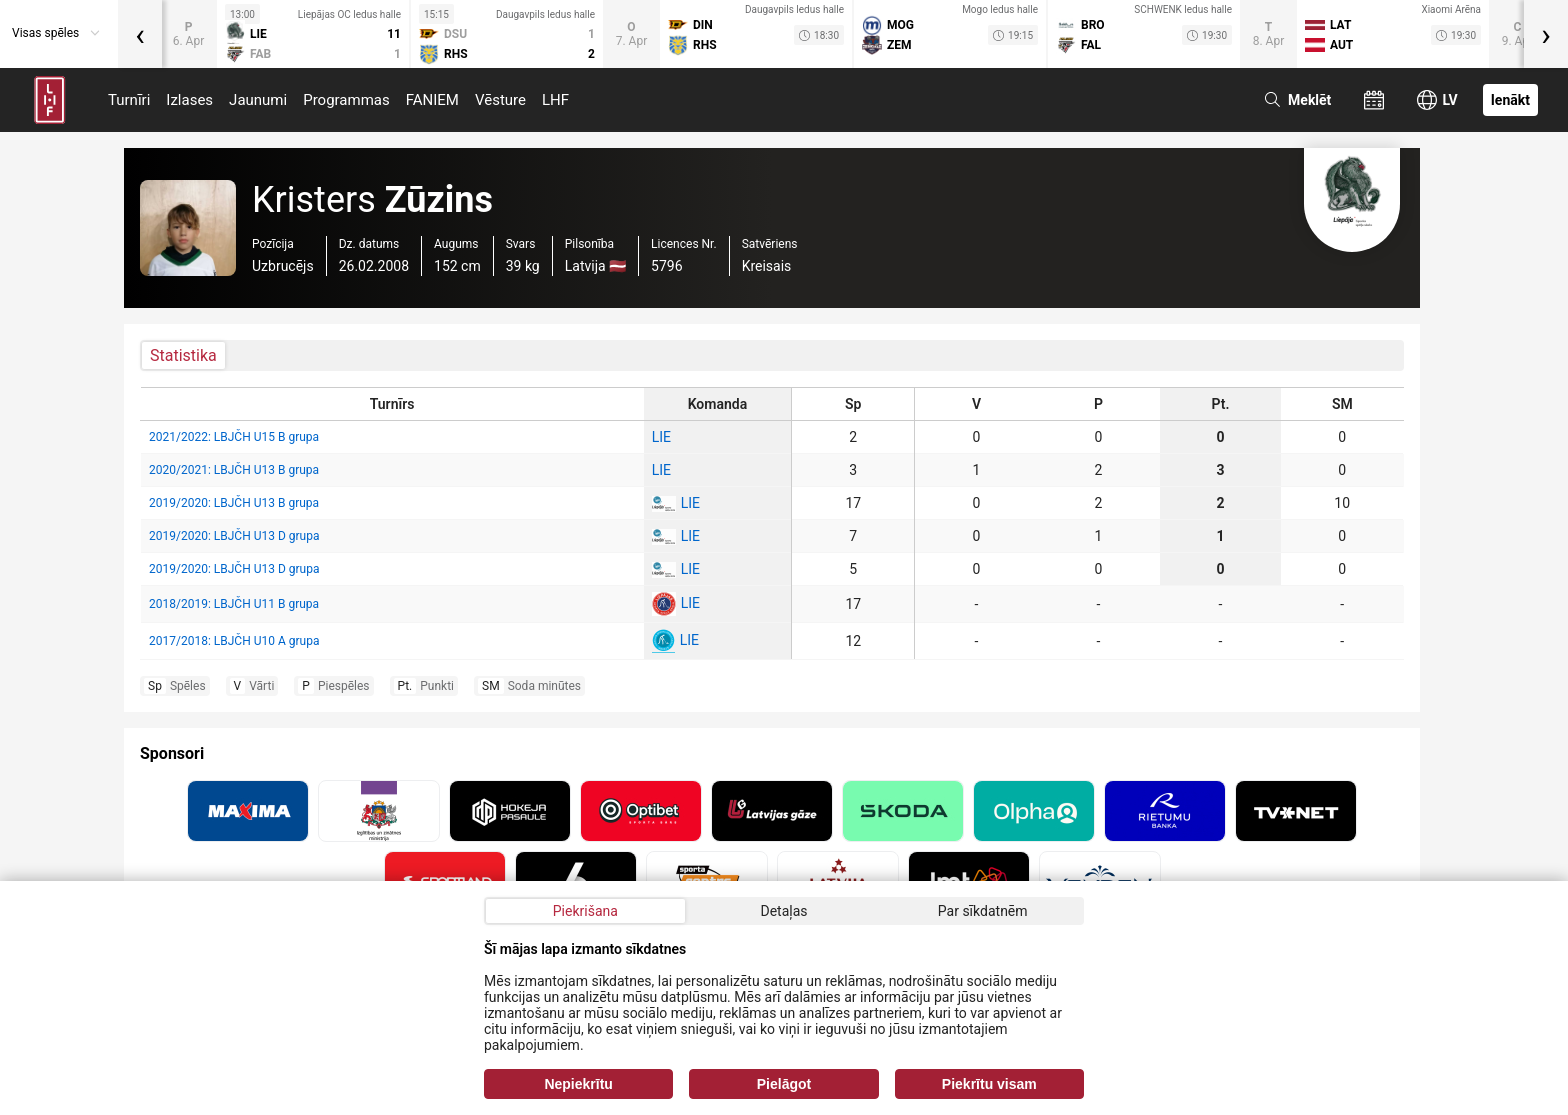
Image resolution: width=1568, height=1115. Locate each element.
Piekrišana (585, 911)
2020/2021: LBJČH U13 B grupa (234, 470)
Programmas (346, 100)
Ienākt (1510, 100)
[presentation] (140, 34)
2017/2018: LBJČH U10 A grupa (234, 641)
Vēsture (500, 100)
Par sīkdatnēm (983, 911)
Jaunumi (258, 100)
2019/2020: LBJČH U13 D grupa (234, 536)
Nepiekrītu (578, 1084)
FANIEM (432, 100)
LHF (555, 100)
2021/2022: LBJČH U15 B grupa (234, 437)
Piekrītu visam (989, 1084)
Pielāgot (784, 1084)
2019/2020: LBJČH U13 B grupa (234, 503)
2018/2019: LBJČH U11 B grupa (234, 604)
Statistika (183, 355)
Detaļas (783, 911)
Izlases (189, 100)
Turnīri (129, 100)
